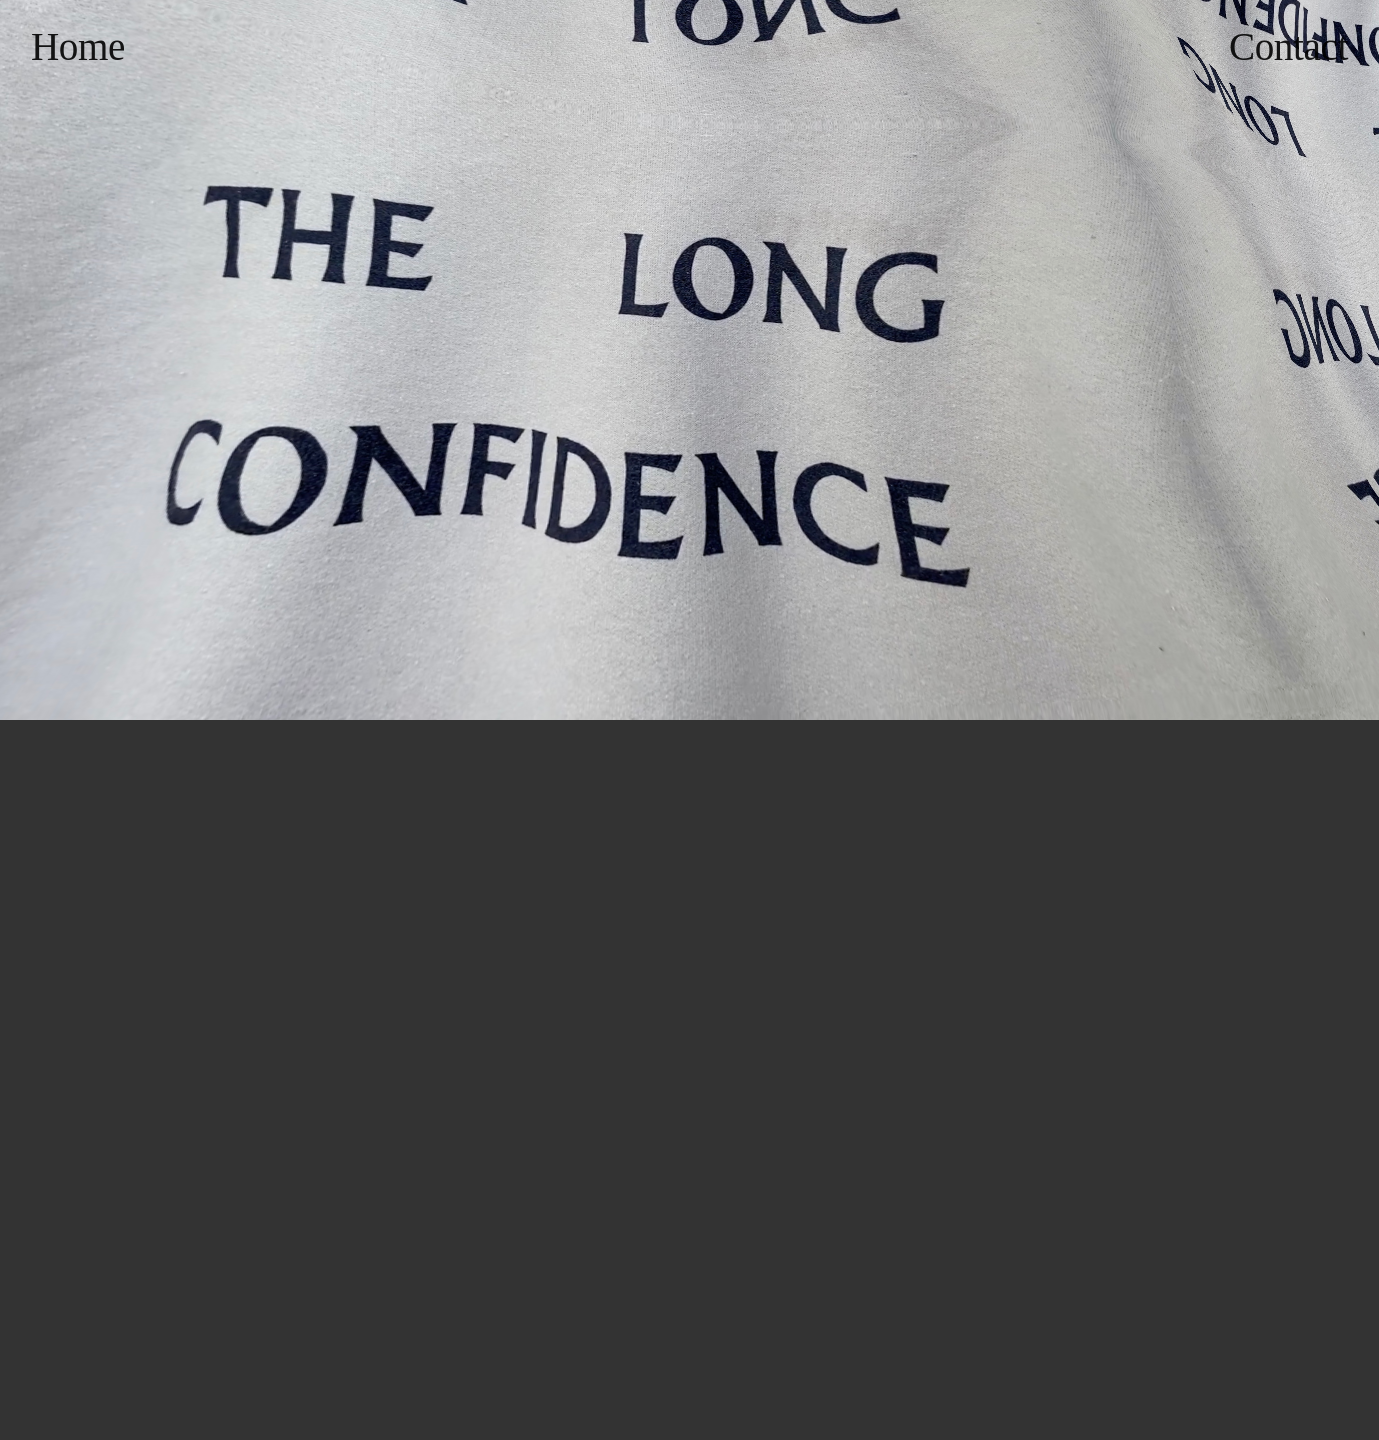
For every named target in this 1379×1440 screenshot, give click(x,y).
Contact (1288, 46)
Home (78, 46)
